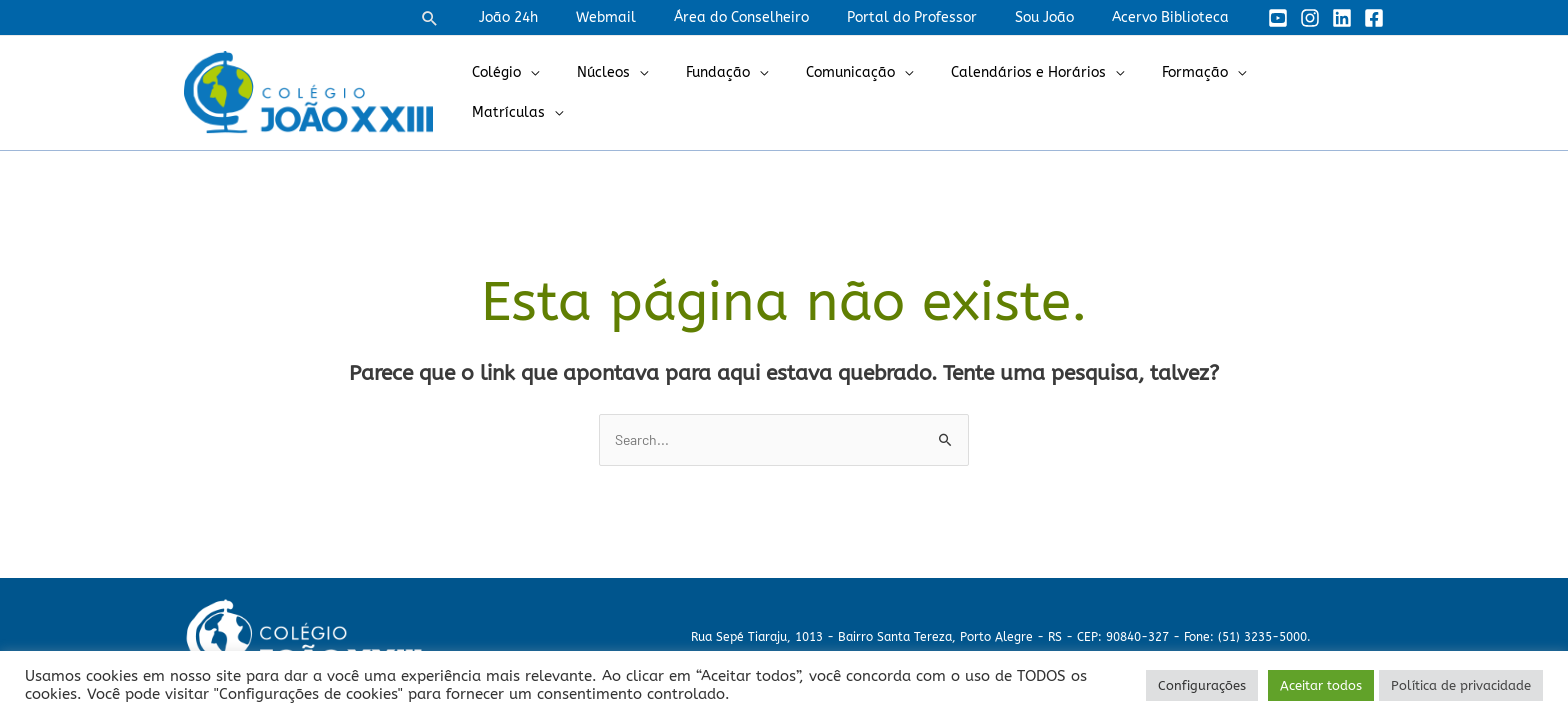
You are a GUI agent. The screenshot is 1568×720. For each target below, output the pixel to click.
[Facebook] (1374, 18)
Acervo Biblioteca (1175, 17)
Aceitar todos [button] (1321, 685)
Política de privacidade (1461, 685)
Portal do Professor (937, 17)
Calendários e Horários (1043, 92)
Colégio (551, 92)
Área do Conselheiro (776, 17)
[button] (490, 18)
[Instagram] (1310, 18)
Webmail (651, 17)
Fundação (753, 92)
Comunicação (875, 92)
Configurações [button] (1202, 685)
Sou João (1059, 17)
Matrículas (1315, 92)
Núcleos (648, 92)
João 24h (563, 17)
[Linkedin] (1342, 18)
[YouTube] (1278, 18)
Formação (1200, 92)
